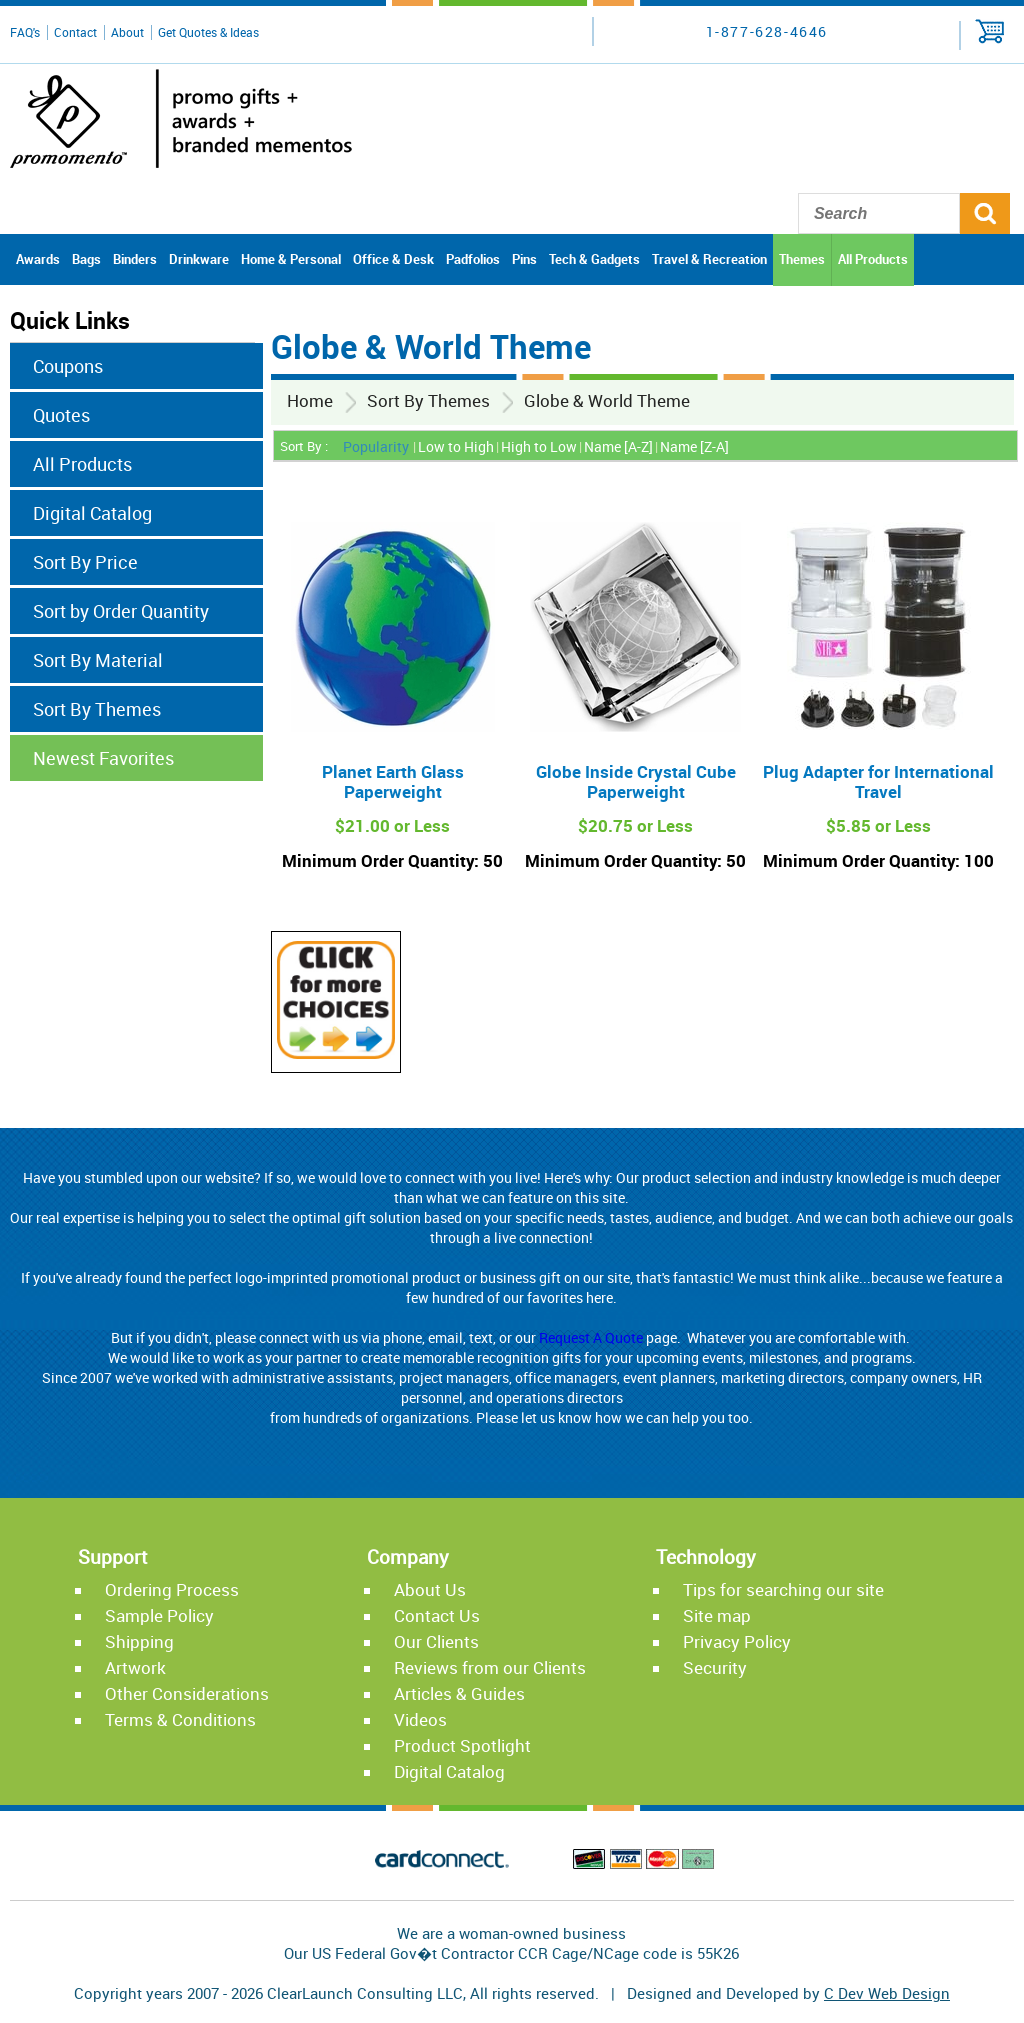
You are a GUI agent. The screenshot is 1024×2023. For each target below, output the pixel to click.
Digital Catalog (92, 513)
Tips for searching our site (783, 1589)
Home (310, 400)
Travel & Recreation (709, 259)
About (127, 32)
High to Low (539, 446)
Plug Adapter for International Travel (878, 781)
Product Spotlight (462, 1745)
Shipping (139, 1641)
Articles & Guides (459, 1693)
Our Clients (436, 1641)
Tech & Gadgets (594, 259)
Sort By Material (98, 660)
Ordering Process (172, 1589)
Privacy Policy (737, 1641)
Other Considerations (187, 1693)
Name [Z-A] (694, 446)
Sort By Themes (428, 400)
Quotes (61, 415)
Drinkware (199, 259)
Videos (420, 1719)
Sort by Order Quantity (121, 611)
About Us (430, 1589)
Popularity (376, 446)
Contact (75, 32)
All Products (873, 259)
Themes (802, 259)
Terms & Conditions (180, 1719)
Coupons (68, 366)
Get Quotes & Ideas (208, 32)
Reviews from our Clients (490, 1667)
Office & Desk (393, 259)
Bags (86, 259)
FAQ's (25, 32)
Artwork (135, 1667)
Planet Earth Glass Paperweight (393, 781)
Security (715, 1667)
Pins (524, 259)
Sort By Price (85, 562)
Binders (135, 259)
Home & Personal (291, 259)
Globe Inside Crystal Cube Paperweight (636, 781)
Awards (38, 259)
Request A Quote (591, 1337)
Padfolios (473, 259)
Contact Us (437, 1615)
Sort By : (304, 446)
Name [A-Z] (618, 446)
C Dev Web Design (887, 1993)
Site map (717, 1615)
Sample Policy (159, 1615)
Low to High (456, 446)
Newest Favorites (103, 758)
